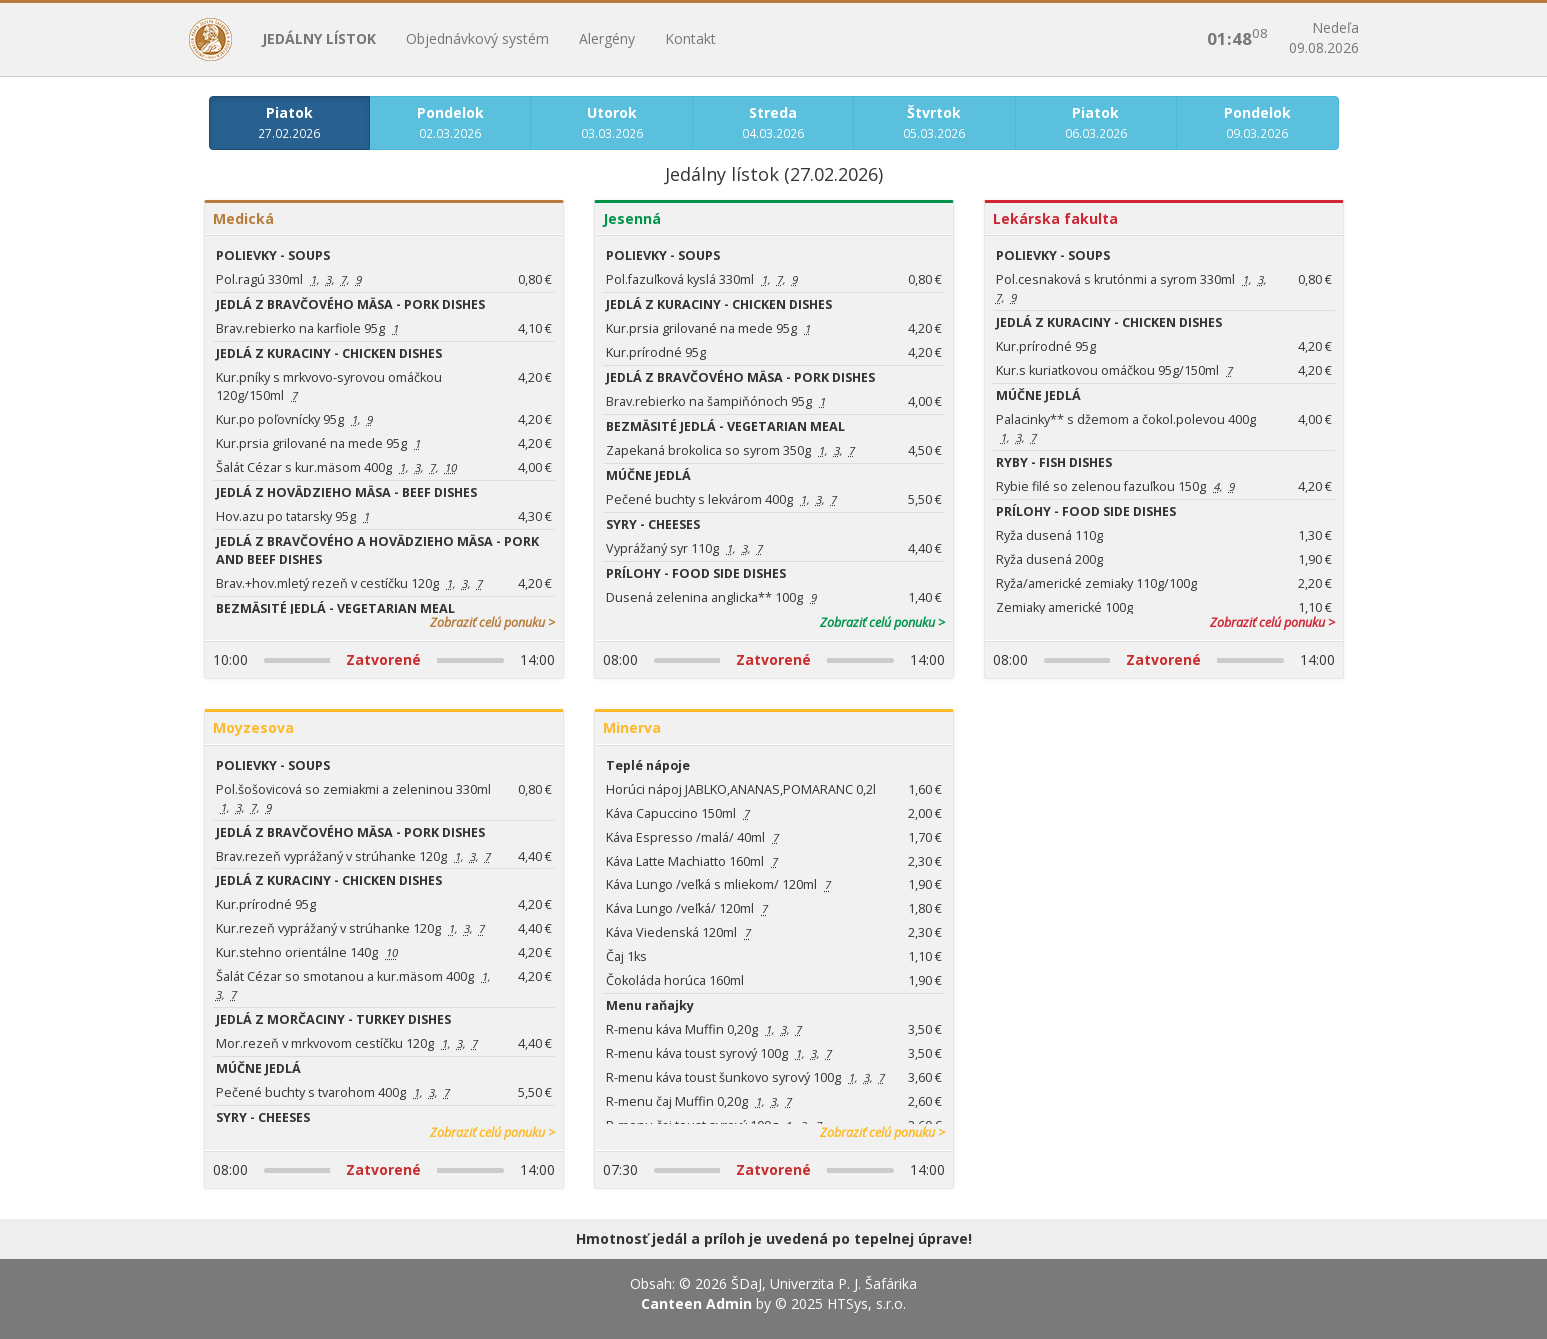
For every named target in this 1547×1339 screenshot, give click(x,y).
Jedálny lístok (319, 38)
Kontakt (690, 38)
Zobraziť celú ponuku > (492, 622)
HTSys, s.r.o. (866, 1303)
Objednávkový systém (477, 38)
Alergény (607, 38)
